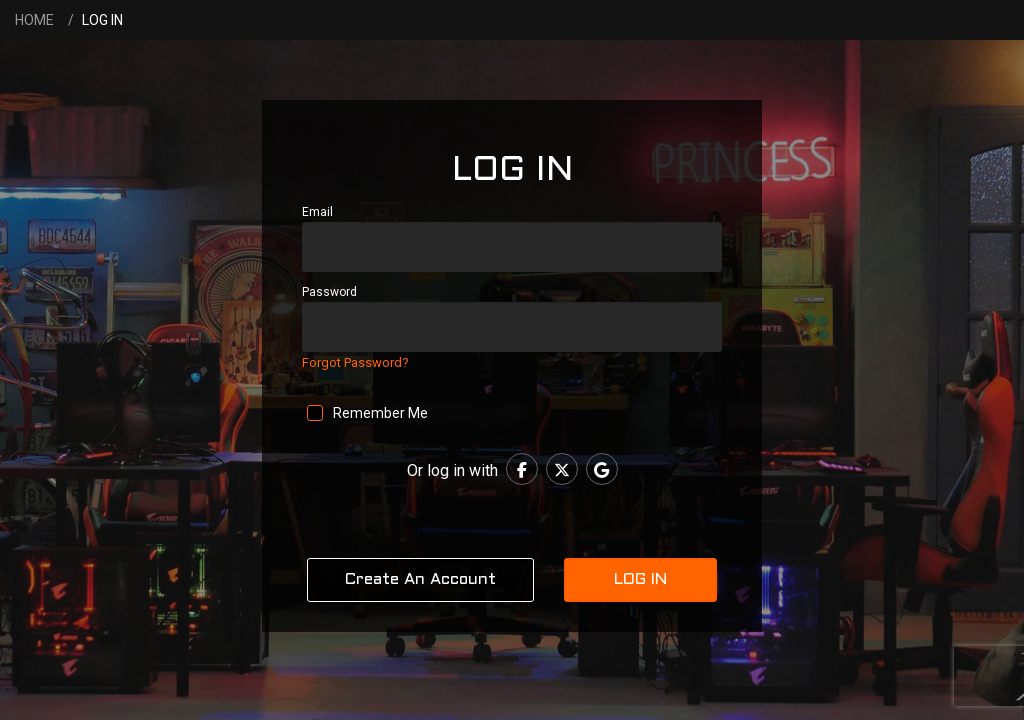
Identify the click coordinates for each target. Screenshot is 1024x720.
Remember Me (381, 413)
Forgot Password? (355, 362)
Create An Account (420, 579)
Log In (640, 579)
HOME (34, 20)
